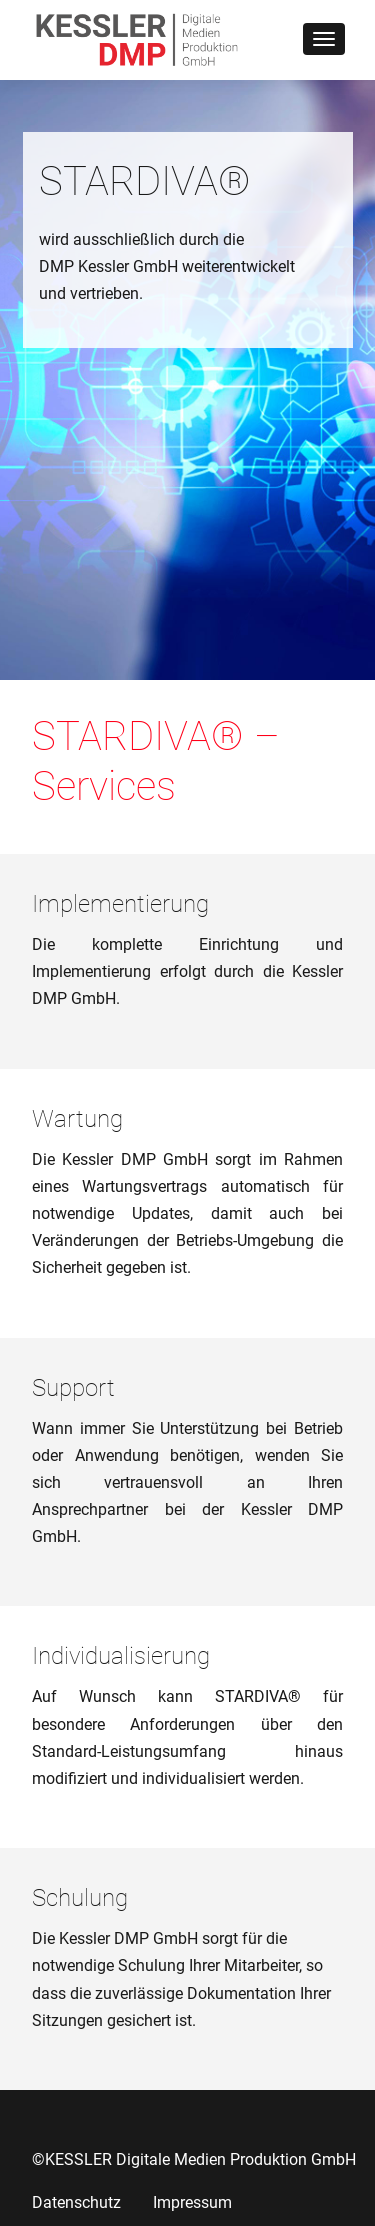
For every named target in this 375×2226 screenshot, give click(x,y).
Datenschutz (76, 2202)
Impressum (192, 2202)
